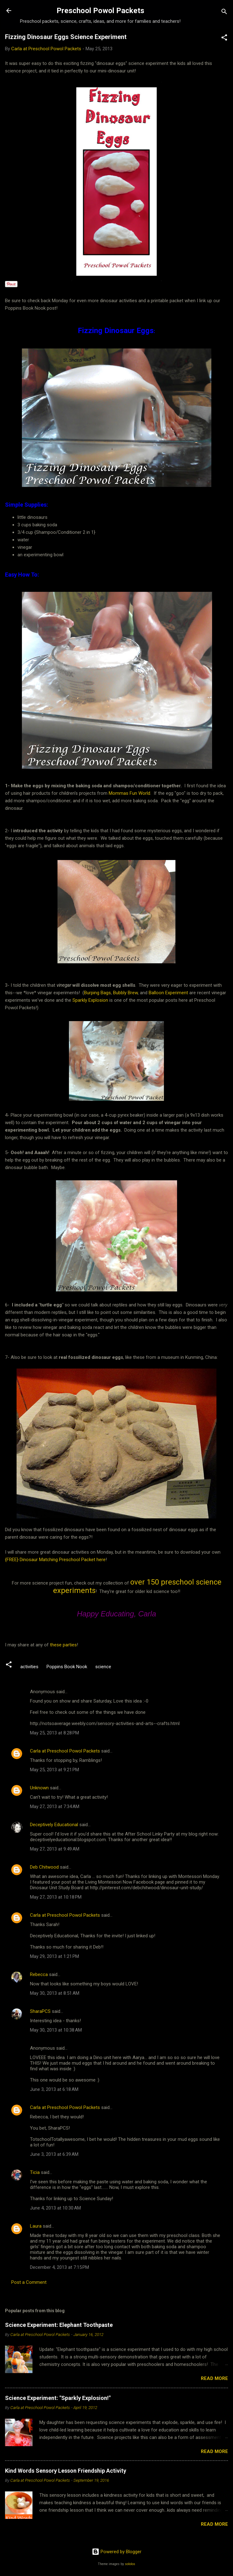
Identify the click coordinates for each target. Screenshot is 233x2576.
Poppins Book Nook (67, 1666)
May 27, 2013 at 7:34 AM (54, 1806)
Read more (214, 2378)
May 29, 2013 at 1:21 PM (54, 1956)
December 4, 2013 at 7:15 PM (59, 2267)
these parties (63, 1645)
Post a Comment (29, 2282)
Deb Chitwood (44, 1867)
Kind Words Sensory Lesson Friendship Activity (65, 2470)
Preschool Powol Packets (100, 10)
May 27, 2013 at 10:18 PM (56, 1897)
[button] (224, 38)
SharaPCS (40, 2011)
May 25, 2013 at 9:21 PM (54, 1769)
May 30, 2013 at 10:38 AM (56, 2030)
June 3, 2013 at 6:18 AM (54, 2089)
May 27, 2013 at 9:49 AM (54, 1849)
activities (29, 1666)
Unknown (39, 1788)
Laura (36, 2226)
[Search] (224, 12)
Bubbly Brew (125, 992)
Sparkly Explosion (90, 1000)
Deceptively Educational (54, 1824)
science (103, 1666)
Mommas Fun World (129, 793)
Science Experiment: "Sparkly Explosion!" (58, 2398)
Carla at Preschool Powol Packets (65, 1751)
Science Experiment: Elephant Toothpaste (59, 2325)
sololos (130, 2564)
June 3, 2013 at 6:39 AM (54, 2154)
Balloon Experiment (168, 992)
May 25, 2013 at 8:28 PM (54, 1733)
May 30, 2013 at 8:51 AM (54, 1993)
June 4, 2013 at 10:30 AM (55, 2208)
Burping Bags (97, 992)
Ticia (35, 2172)
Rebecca (39, 1974)
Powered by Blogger (116, 2551)
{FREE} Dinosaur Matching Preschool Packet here (55, 1559)
